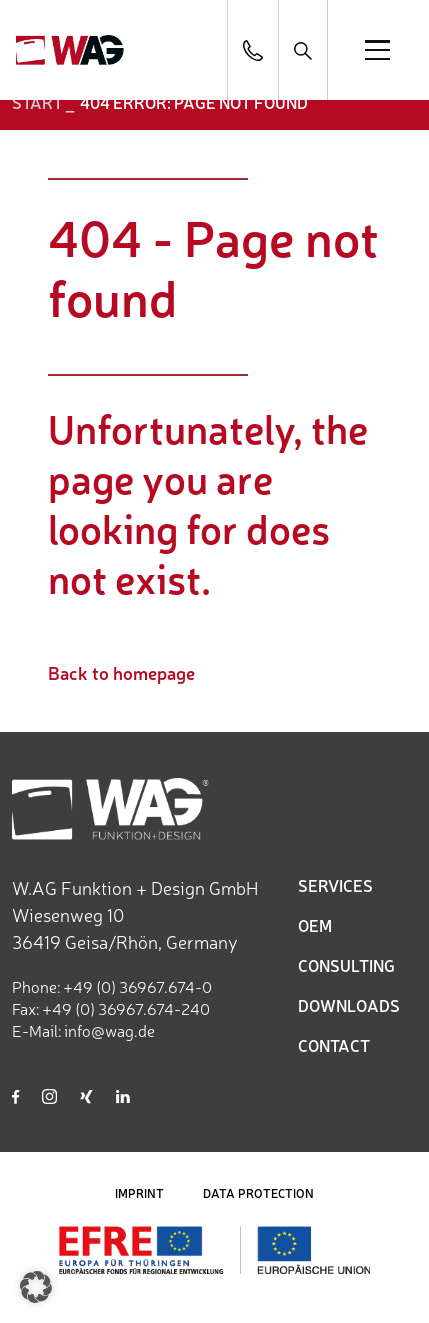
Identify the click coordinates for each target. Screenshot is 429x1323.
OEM (315, 925)
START (37, 102)
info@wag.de (109, 1030)
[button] (36, 1287)
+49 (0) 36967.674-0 (137, 986)
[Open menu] (377, 50)
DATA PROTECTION (258, 1193)
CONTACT (334, 1045)
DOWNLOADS (349, 1005)
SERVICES (335, 885)
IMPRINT (139, 1193)
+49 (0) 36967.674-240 (126, 1008)
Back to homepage (121, 672)
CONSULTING (346, 965)
